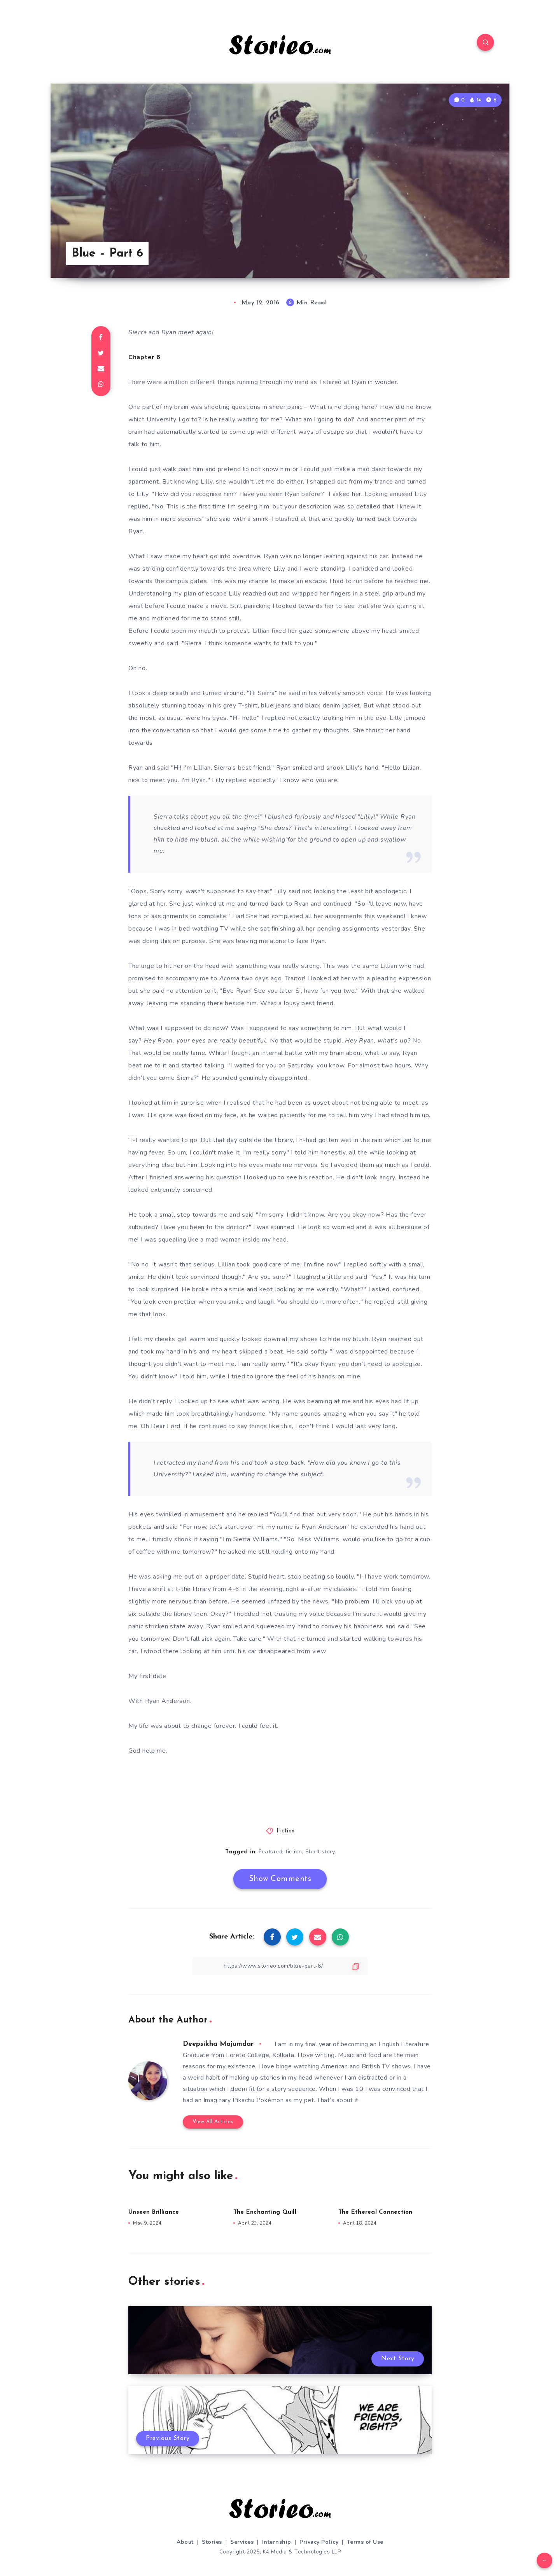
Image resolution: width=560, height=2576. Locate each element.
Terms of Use (365, 2542)
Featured (270, 1851)
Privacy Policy (318, 2542)
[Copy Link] (280, 1966)
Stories (212, 2542)
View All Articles (212, 2121)
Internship (276, 2542)
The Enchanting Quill (264, 2212)
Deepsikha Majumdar (218, 2044)
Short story (320, 1851)
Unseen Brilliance (153, 2212)
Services (242, 2542)
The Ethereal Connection (375, 2212)
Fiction (285, 1831)
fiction (293, 1851)
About (185, 2542)
